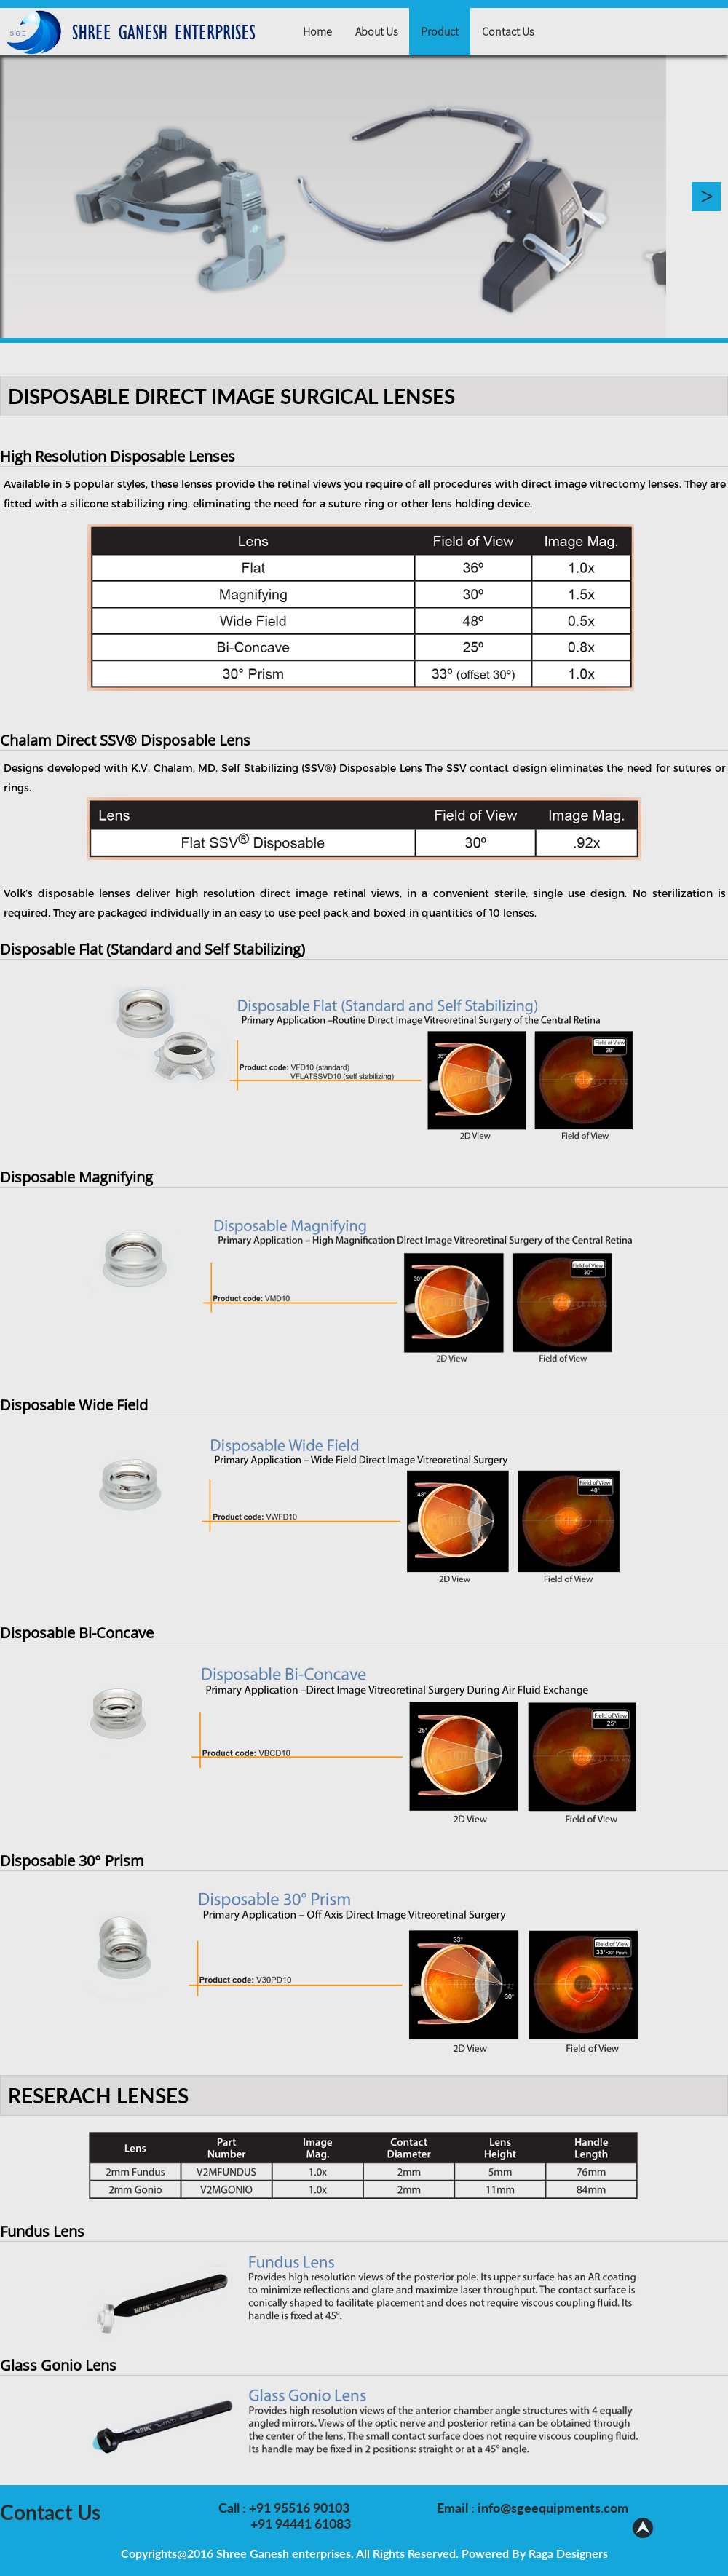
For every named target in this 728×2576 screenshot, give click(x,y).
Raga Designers (568, 2553)
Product (440, 31)
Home (317, 31)
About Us (376, 31)
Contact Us (508, 31)
